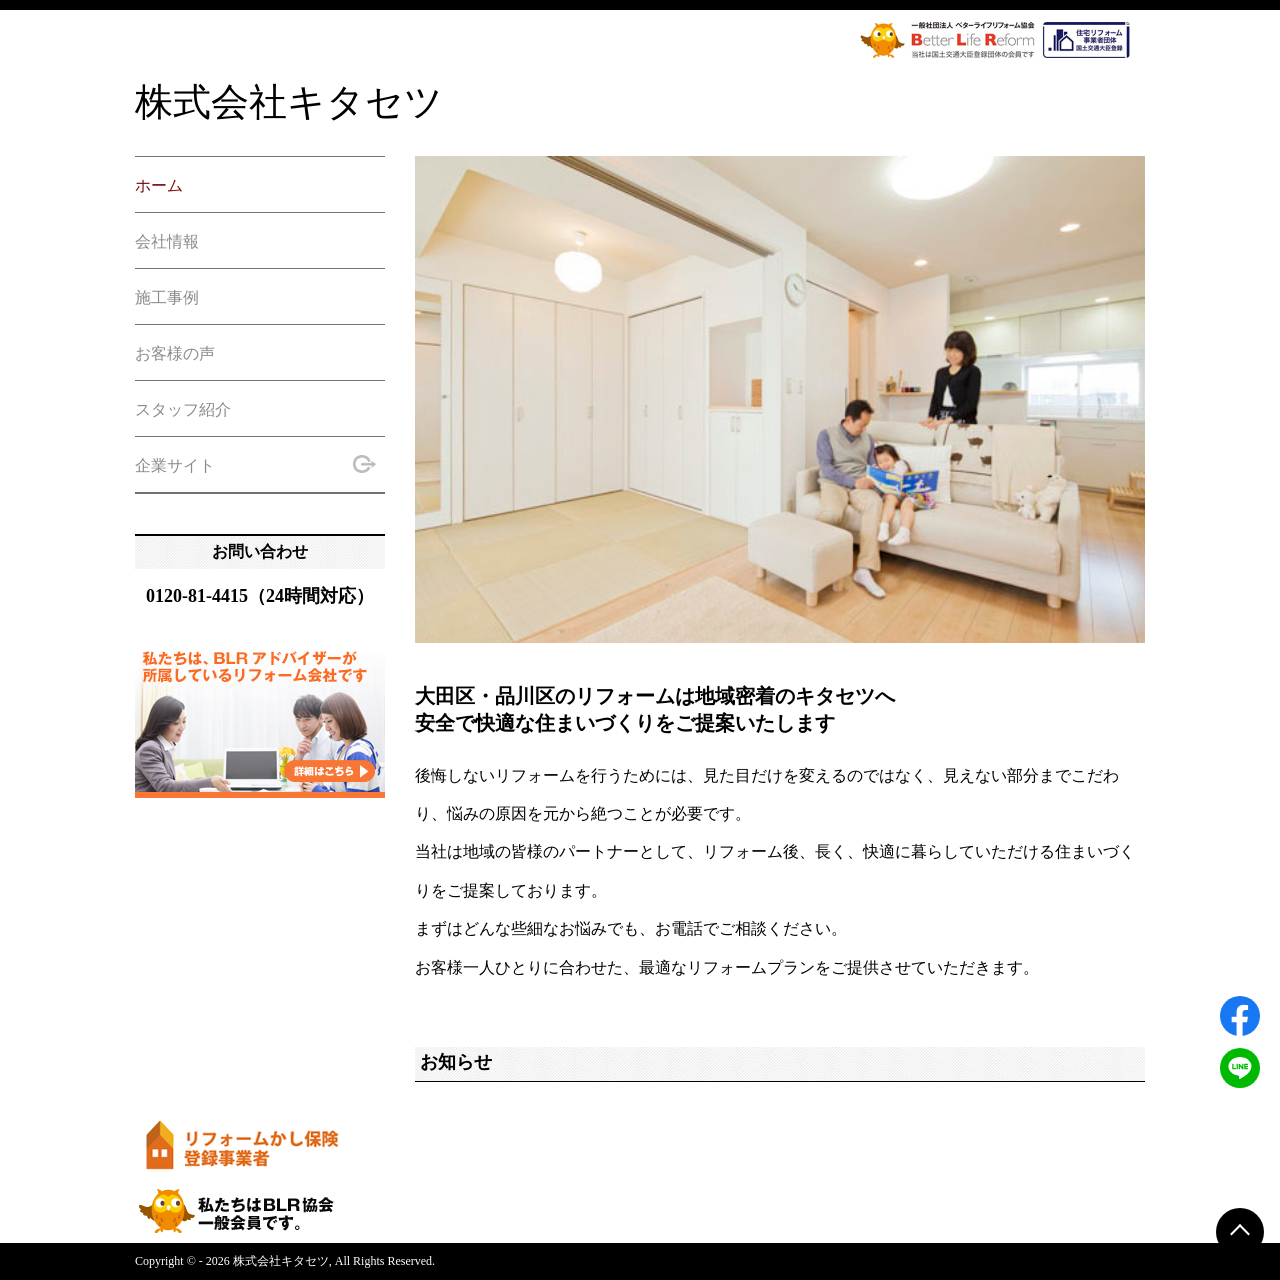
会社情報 (167, 241)
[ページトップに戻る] (1240, 1232)
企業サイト (256, 464)
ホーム (159, 185)
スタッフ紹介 (183, 409)
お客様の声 (175, 353)
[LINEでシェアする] (1240, 1068)
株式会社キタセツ (289, 102)
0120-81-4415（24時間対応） (260, 596)
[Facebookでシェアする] (1240, 1016)
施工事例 (167, 297)
